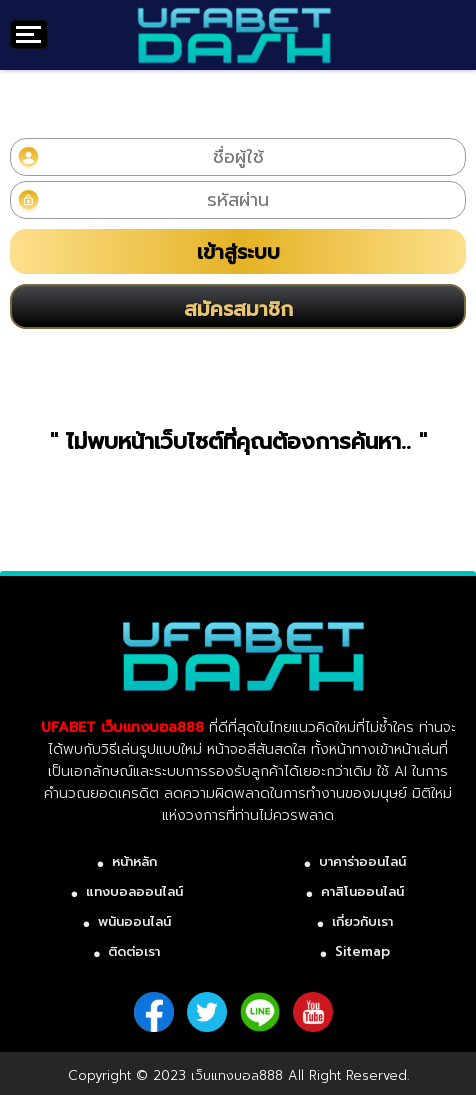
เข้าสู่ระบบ (238, 252)
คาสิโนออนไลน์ (362, 891)
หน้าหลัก (134, 861)
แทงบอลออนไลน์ (134, 891)
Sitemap (362, 951)
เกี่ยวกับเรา (362, 921)
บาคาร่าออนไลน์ (362, 861)
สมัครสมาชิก (238, 309)
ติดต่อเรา (134, 951)
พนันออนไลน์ (134, 921)
